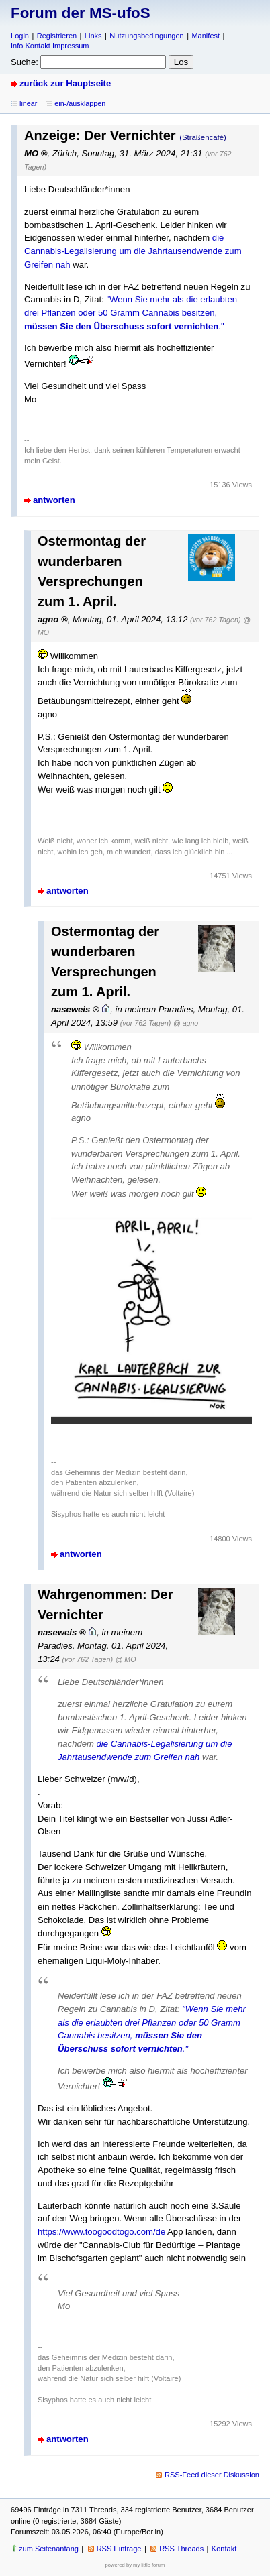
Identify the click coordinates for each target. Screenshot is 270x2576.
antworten (54, 500)
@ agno (185, 1023)
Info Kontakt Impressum (50, 46)
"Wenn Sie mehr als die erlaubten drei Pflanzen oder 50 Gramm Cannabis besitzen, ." (130, 312)
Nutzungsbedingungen (146, 36)
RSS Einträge (119, 2548)
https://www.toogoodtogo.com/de (101, 2232)
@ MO (126, 1659)
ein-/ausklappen (79, 103)
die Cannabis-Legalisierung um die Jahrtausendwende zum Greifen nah (133, 251)
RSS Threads (181, 2548)
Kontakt (224, 2548)
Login (20, 36)
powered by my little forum (135, 2565)
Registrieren (57, 36)
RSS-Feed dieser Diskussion (212, 2475)
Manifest (205, 36)
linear (28, 103)
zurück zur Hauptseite (65, 83)
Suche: (24, 62)
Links (93, 36)
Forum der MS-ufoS (80, 13)
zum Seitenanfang (49, 2548)
